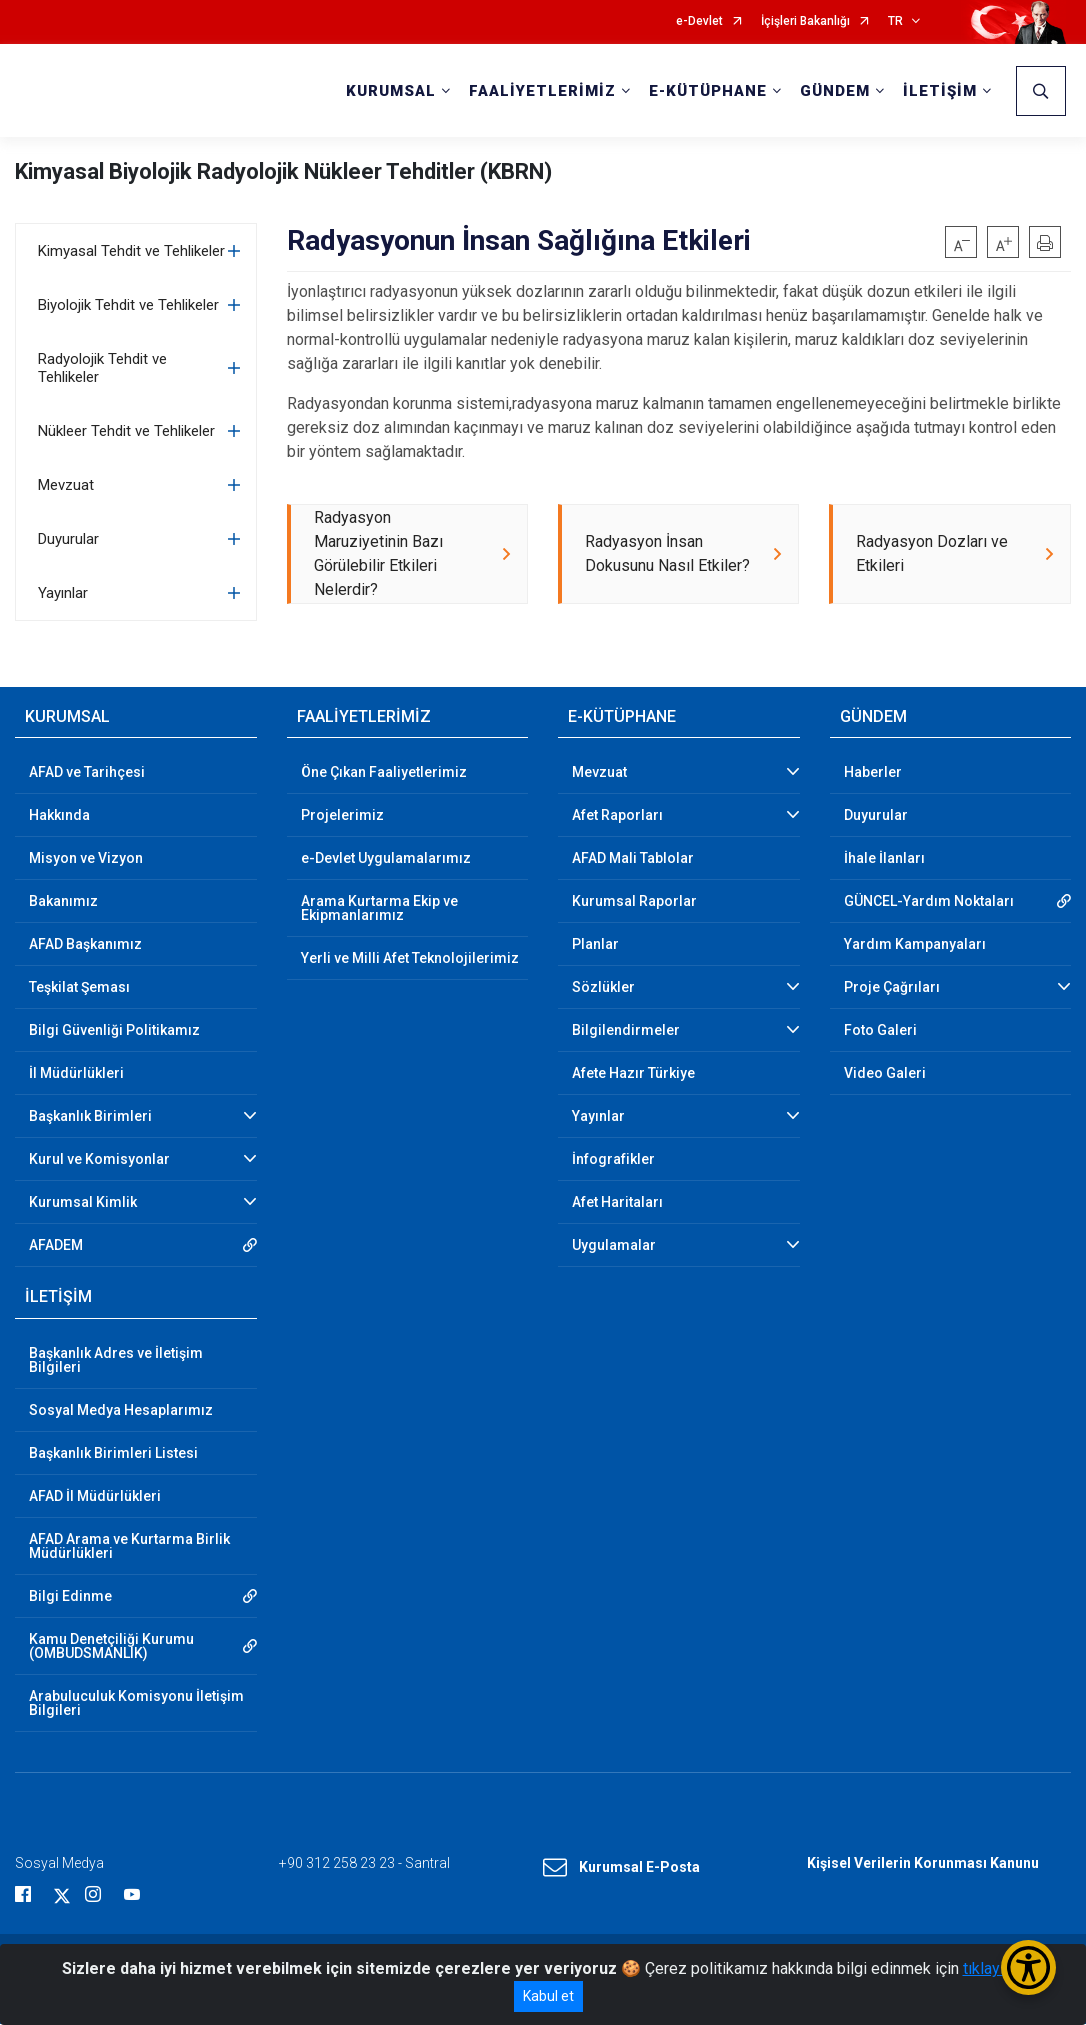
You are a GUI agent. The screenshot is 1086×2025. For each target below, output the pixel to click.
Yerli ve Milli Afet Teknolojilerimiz (410, 959)
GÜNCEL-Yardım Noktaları (929, 902)
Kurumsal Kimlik (83, 1203)
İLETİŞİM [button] (940, 91)
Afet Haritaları (617, 1203)
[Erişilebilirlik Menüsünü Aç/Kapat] (1028, 1967)
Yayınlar (63, 593)
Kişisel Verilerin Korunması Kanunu (923, 1863)
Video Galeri (885, 1074)
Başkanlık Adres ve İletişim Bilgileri (116, 1360)
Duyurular (68, 539)
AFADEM (56, 1246)
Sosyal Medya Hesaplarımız (121, 1410)
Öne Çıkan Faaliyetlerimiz (384, 773)
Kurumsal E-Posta (621, 1868)
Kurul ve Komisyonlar (99, 1160)
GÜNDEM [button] (835, 91)
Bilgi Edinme (70, 1596)
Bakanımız (63, 902)
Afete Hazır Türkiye (633, 1074)
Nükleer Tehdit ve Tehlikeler (126, 431)
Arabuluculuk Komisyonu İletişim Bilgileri (136, 1703)
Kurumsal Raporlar (634, 902)
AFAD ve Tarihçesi (87, 773)
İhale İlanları (884, 859)
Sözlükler (603, 988)
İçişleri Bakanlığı (805, 21)
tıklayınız (994, 1968)
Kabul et (548, 1996)
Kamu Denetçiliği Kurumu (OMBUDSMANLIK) (111, 1646)
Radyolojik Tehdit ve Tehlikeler (102, 368)
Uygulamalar (614, 1246)
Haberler (873, 773)
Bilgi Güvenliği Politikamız (114, 1031)
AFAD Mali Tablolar (633, 859)
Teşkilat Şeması (79, 988)
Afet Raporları (617, 816)
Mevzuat (66, 485)
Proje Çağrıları (892, 988)
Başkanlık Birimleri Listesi (113, 1453)
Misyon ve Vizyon (86, 859)
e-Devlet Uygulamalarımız (386, 859)
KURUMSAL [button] (391, 91)
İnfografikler (613, 1160)
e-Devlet (699, 21)
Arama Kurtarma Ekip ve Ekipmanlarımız (379, 909)
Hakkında (59, 816)
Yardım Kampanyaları (915, 945)
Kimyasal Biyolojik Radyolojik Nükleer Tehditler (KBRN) (283, 171)
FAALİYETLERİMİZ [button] (542, 91)
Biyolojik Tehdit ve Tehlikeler (128, 305)
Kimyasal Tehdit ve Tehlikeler (131, 251)
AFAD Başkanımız (85, 945)
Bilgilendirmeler (626, 1031)
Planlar (595, 945)
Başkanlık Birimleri (90, 1117)
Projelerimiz (342, 816)
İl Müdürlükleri (76, 1074)
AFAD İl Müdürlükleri (95, 1496)
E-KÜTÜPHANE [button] (708, 91)
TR (895, 21)
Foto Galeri (880, 1031)
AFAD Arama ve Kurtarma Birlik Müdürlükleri (129, 1546)
